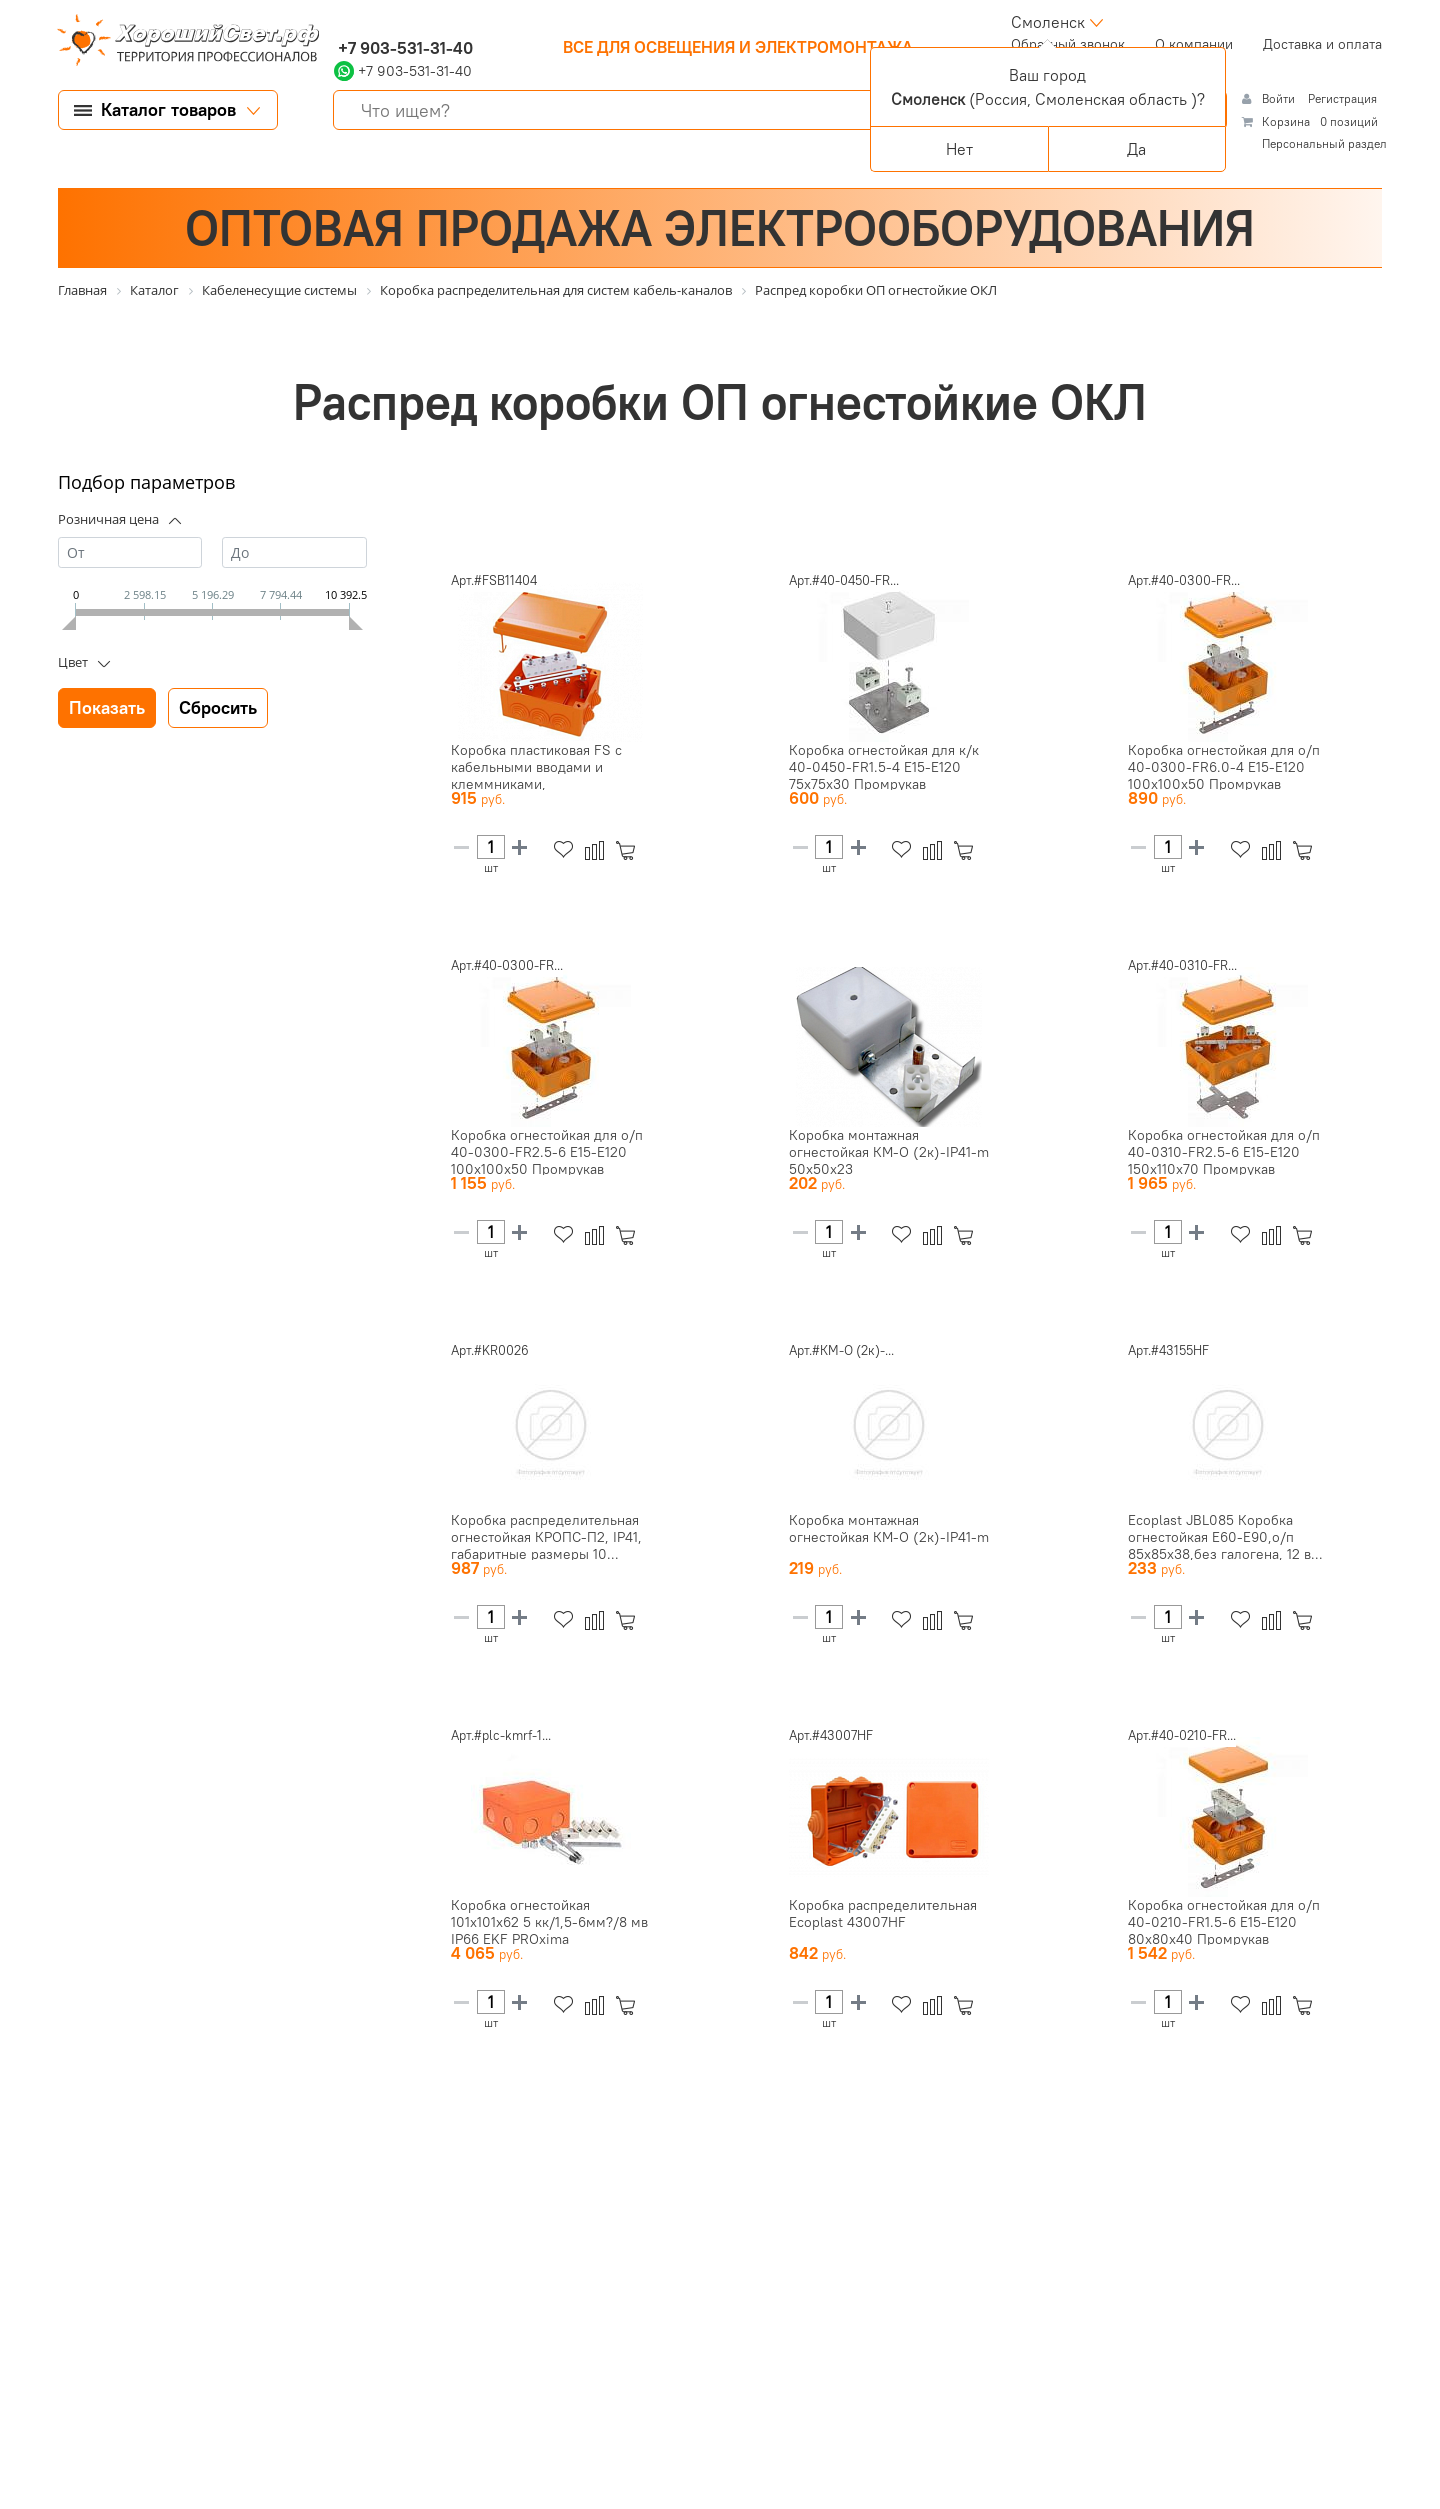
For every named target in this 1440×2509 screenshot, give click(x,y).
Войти (1280, 98)
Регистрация (1342, 98)
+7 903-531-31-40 (403, 48)
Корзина (1286, 121)
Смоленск (1048, 22)
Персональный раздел (1324, 143)
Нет (959, 149)
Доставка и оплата (1322, 44)
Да (1136, 149)
